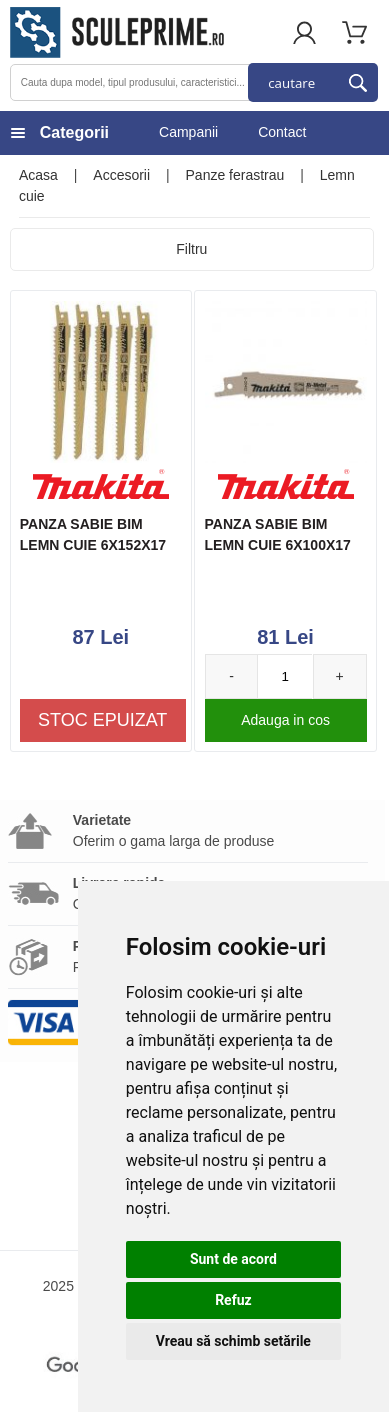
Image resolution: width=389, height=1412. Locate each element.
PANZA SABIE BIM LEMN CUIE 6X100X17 (278, 534)
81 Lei (285, 637)
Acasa (38, 175)
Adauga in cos (285, 720)
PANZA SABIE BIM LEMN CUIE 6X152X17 (93, 534)
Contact (282, 132)
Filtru (191, 249)
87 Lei (100, 637)
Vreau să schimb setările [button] (233, 1341)
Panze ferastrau (235, 175)
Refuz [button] (233, 1300)
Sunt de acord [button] (233, 1259)
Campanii (188, 132)
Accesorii (121, 175)
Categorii (74, 132)
